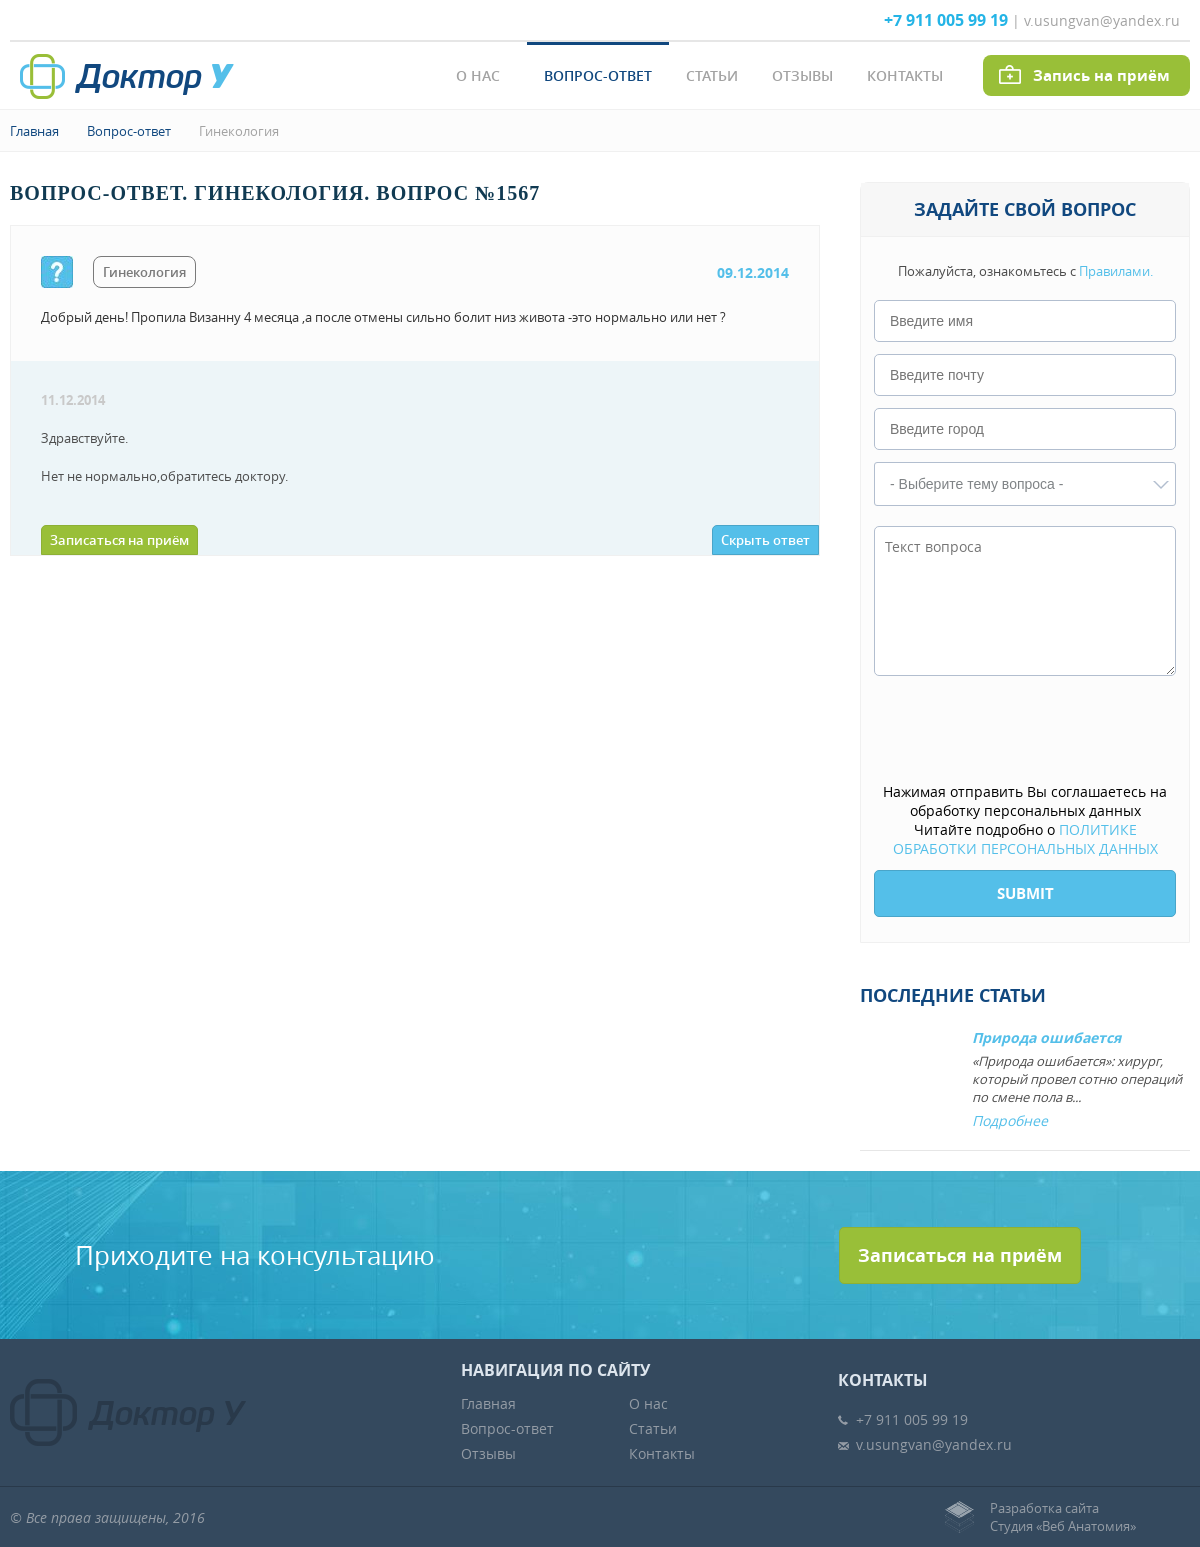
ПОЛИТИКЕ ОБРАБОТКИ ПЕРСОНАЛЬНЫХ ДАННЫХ (1025, 839)
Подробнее (1010, 1120)
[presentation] (1026, 731)
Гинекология (239, 131)
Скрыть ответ (765, 540)
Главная (34, 131)
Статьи (712, 75)
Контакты (905, 75)
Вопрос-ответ (598, 75)
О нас (478, 75)
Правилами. (1116, 271)
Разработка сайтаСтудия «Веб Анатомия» (1063, 1517)
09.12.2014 (753, 272)
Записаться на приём (119, 540)
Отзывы (802, 75)
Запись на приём (1101, 75)
